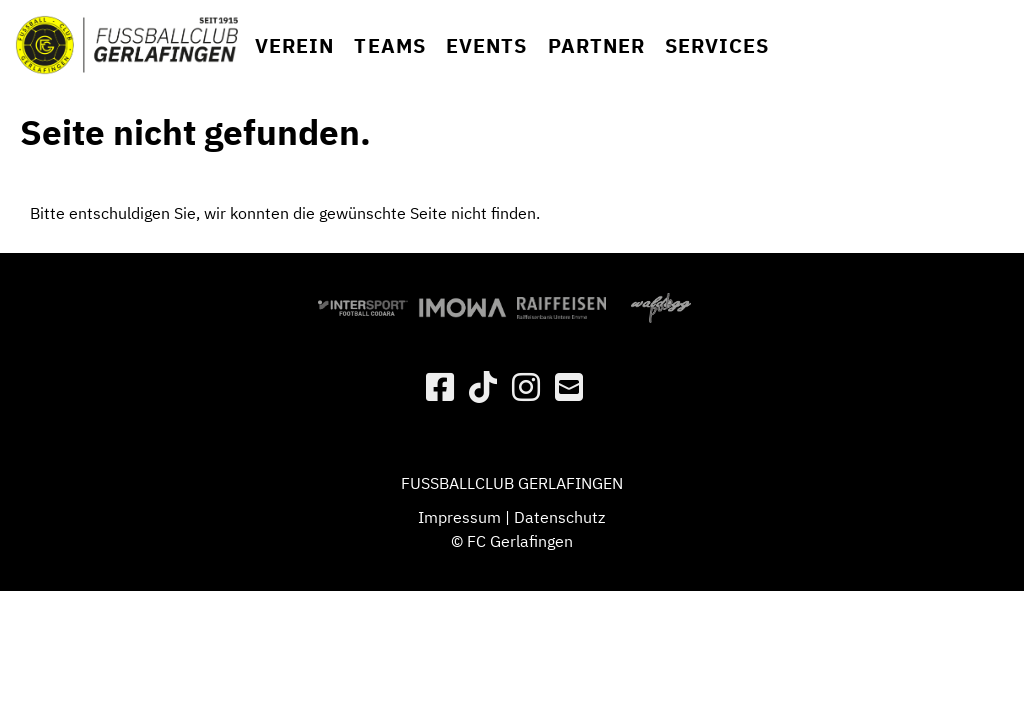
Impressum (459, 517)
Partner (597, 45)
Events (487, 45)
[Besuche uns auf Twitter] (483, 387)
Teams (390, 45)
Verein (295, 45)
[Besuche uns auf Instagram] (526, 387)
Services (717, 45)
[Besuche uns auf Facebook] (440, 387)
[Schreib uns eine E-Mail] (569, 387)
